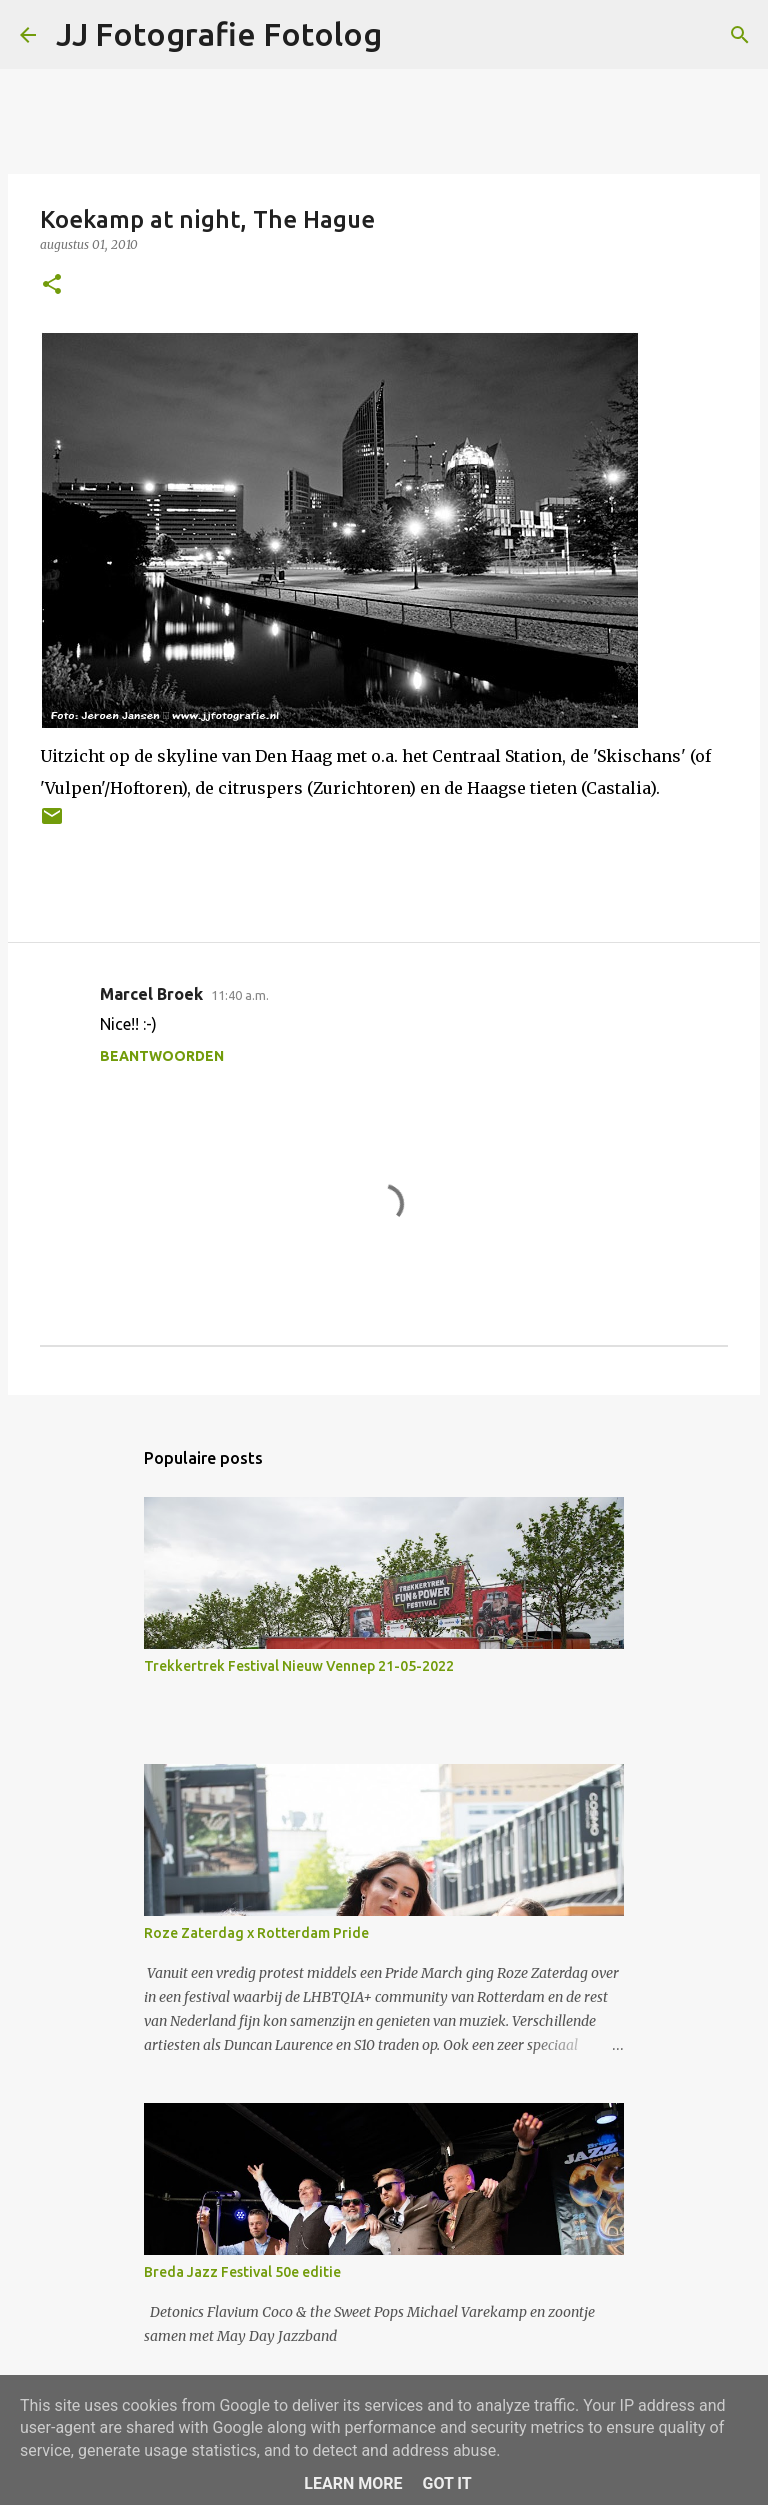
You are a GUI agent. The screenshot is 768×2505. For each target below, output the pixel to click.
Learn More (353, 2483)
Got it (446, 2483)
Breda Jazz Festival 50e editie (242, 2272)
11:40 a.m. (240, 995)
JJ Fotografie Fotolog (219, 34)
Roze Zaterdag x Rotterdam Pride (256, 1933)
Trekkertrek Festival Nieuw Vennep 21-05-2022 (299, 1666)
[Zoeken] (740, 35)
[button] (52, 285)
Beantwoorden (162, 1056)
